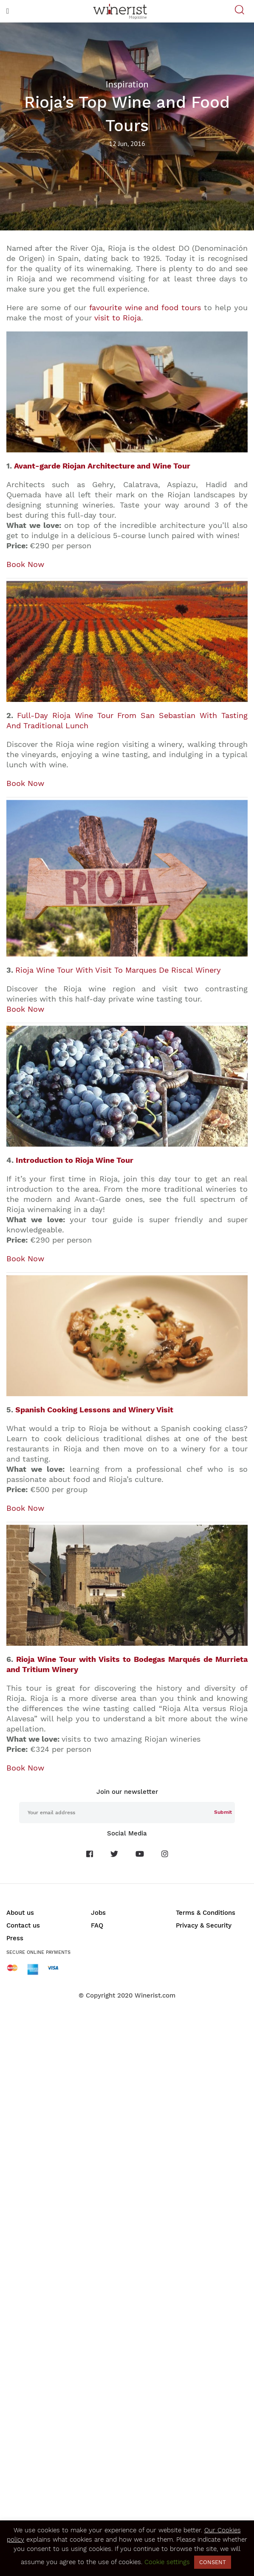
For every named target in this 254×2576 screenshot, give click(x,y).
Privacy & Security (203, 1925)
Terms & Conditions (205, 1913)
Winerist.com (155, 1995)
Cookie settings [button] (167, 2562)
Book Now (25, 564)
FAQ (97, 1925)
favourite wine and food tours (145, 307)
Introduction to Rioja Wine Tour (74, 1160)
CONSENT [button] (212, 2562)
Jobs (98, 1913)
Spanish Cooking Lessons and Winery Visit (94, 1409)
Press (14, 1938)
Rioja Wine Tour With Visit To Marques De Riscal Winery (118, 969)
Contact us (23, 1925)
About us (20, 1913)
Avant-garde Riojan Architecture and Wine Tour (102, 465)
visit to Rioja (117, 317)
